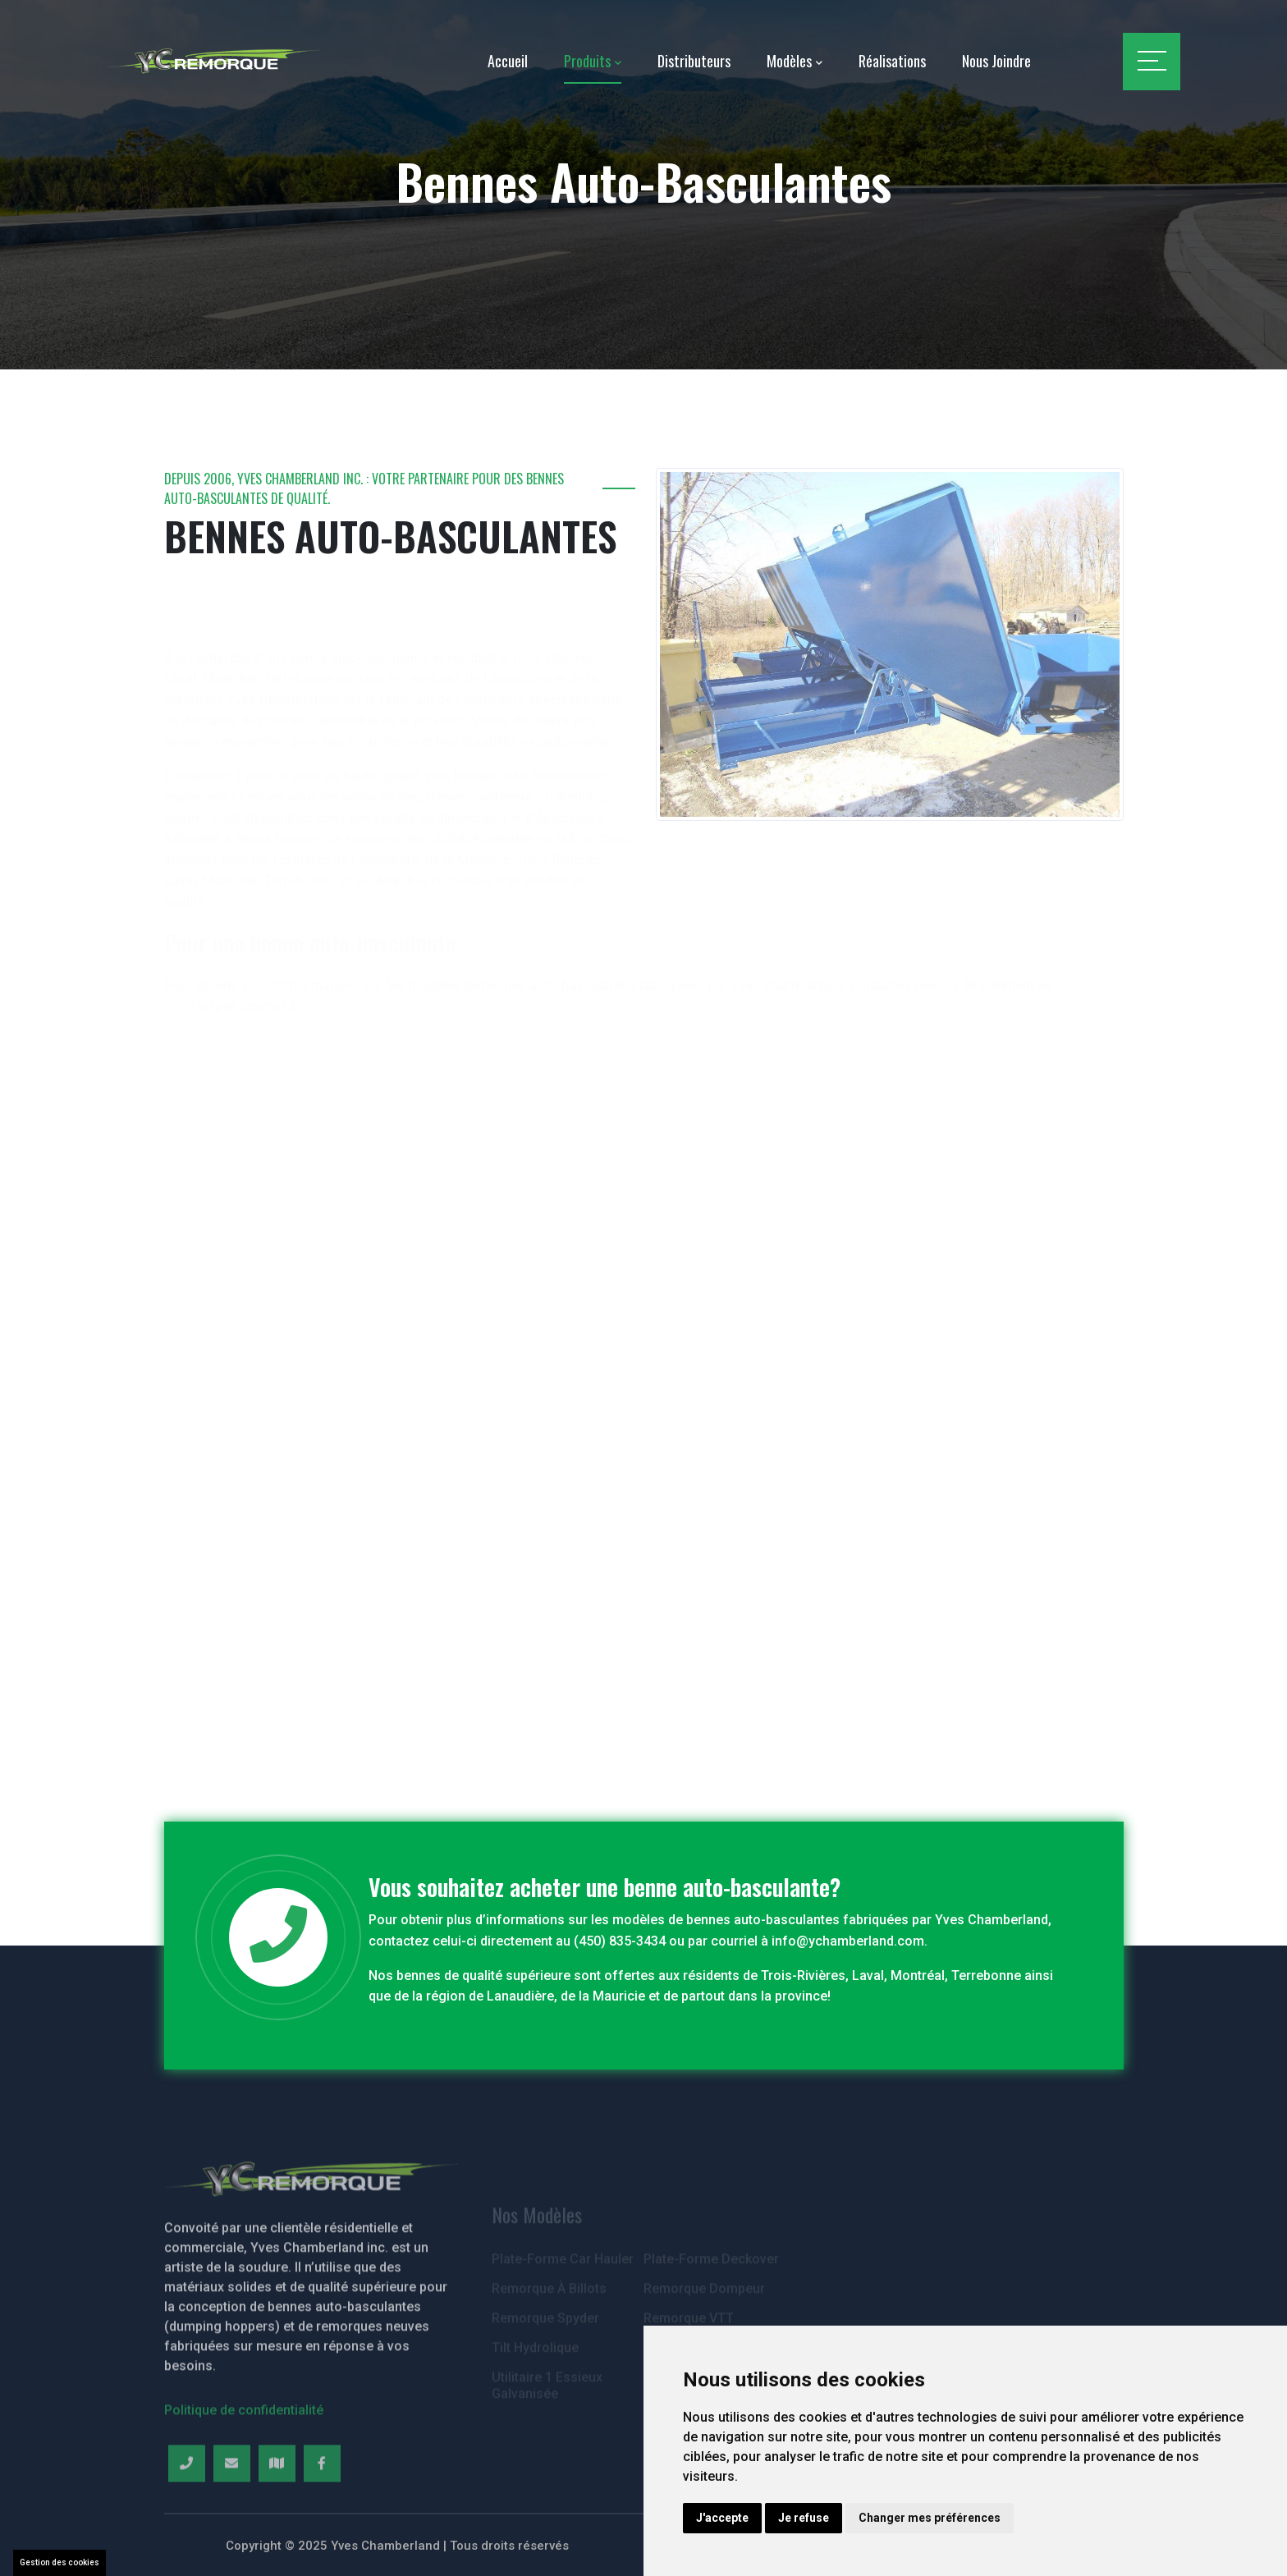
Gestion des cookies (59, 2562)
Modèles (789, 60)
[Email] (231, 2518)
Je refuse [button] (803, 2517)
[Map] (277, 2518)
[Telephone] (186, 2518)
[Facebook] (322, 2518)
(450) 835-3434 (620, 1941)
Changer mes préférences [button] (930, 2517)
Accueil (508, 60)
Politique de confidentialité (243, 2465)
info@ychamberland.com (848, 1941)
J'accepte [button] (722, 2517)
